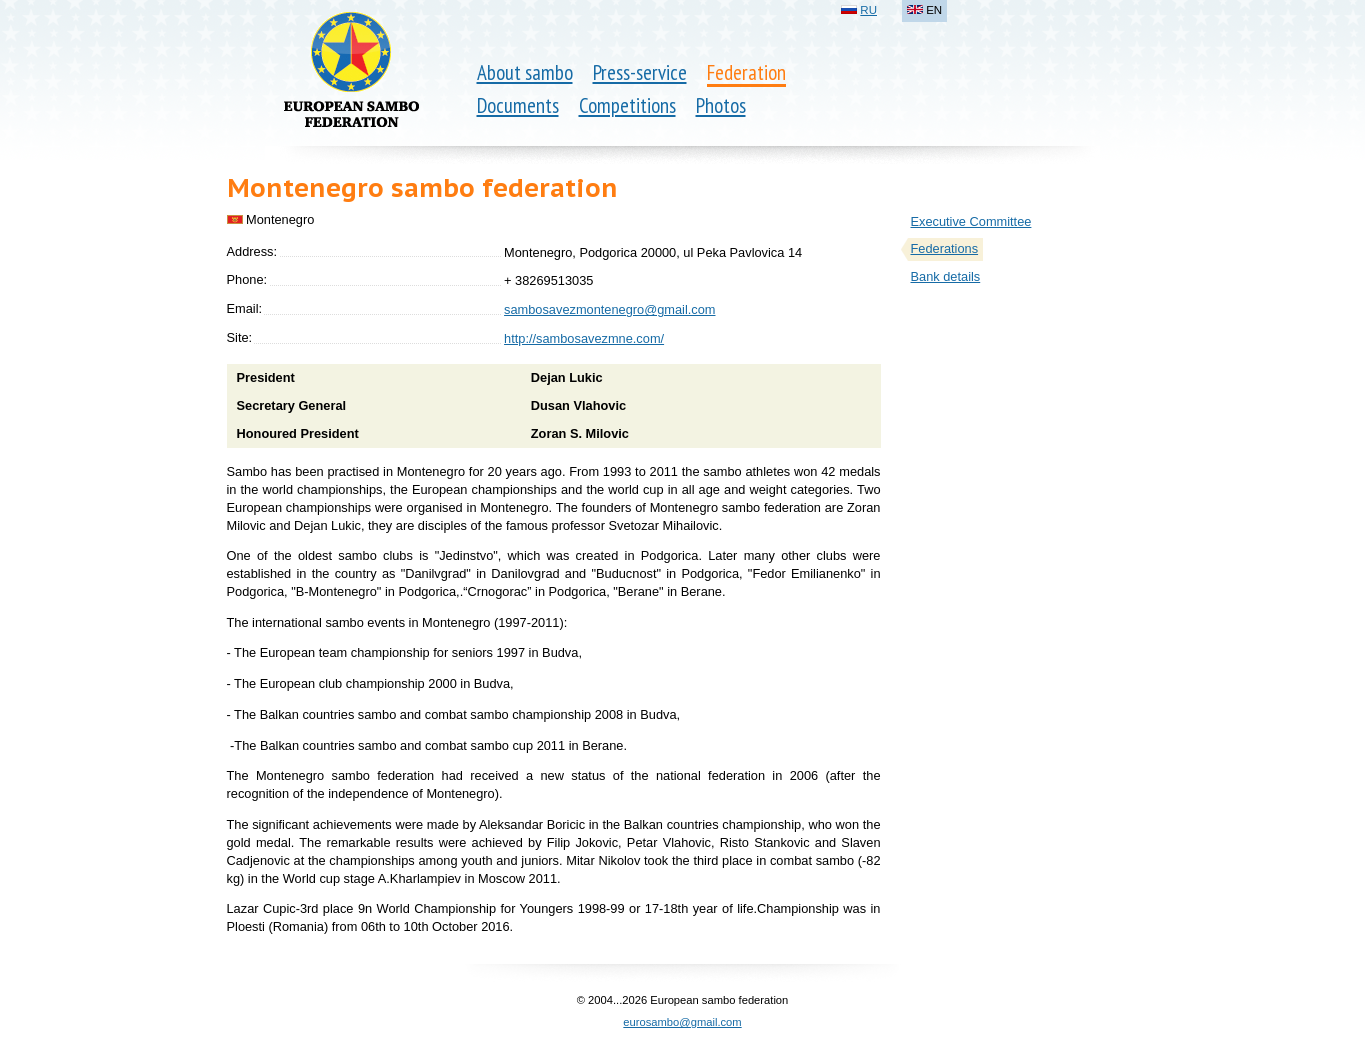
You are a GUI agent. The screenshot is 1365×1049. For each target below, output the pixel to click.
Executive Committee (971, 221)
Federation (746, 72)
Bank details (946, 276)
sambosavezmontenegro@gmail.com (609, 309)
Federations (945, 248)
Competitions (627, 105)
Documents (518, 105)
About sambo (525, 72)
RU (868, 10)
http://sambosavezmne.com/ (584, 338)
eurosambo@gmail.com (682, 1022)
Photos (721, 105)
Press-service (640, 72)
